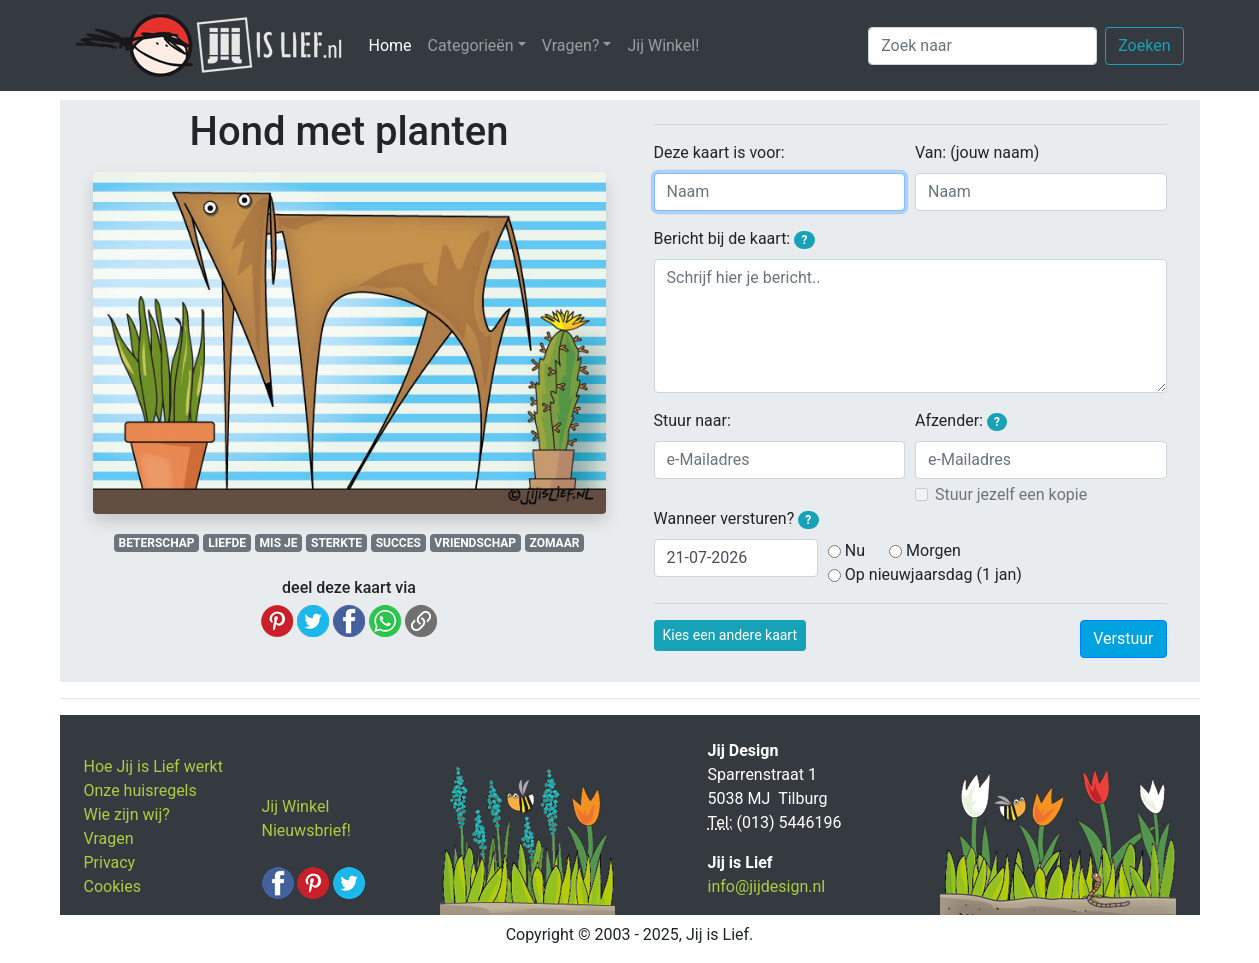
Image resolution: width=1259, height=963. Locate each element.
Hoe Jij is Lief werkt (153, 766)
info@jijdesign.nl (767, 886)
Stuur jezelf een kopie (1011, 494)
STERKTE (336, 543)
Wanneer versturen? (736, 519)
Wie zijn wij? (127, 814)
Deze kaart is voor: (719, 152)
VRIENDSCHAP (475, 543)
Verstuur (1123, 638)
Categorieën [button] (471, 45)
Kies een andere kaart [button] (730, 635)
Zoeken (1144, 45)
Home (394, 44)
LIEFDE (227, 543)
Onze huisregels (140, 790)
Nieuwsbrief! (306, 830)
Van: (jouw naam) (977, 152)
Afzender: (961, 421)
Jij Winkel (296, 806)
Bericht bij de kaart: (734, 239)
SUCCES (398, 543)
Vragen (109, 838)
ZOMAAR (555, 543)
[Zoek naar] (982, 46)
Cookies (112, 886)
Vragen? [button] (571, 45)
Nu (855, 550)
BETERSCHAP (157, 543)
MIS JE (279, 543)
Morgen (933, 550)
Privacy (110, 862)
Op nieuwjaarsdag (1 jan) (933, 574)
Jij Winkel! (663, 45)
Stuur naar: (692, 420)
